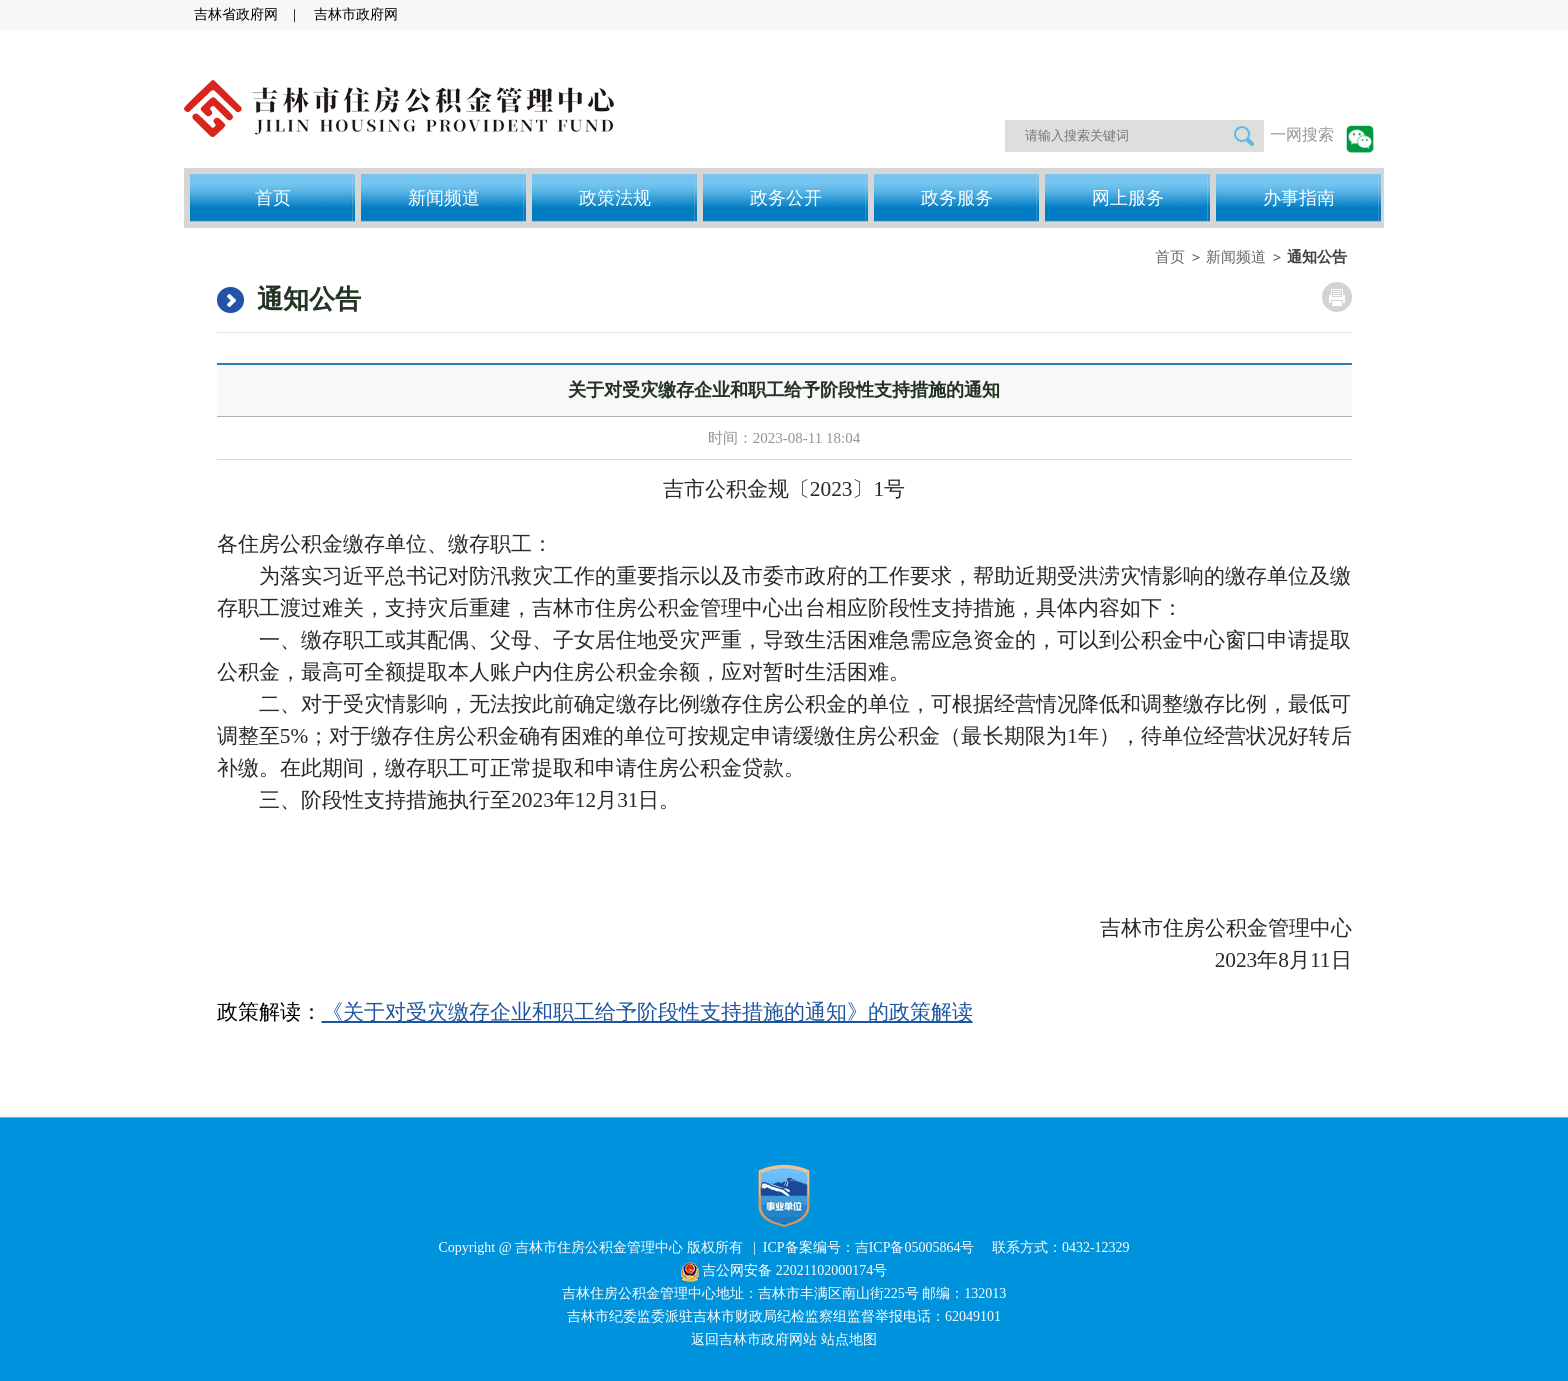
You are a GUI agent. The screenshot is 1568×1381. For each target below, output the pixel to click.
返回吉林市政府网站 (756, 1339)
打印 (1337, 297)
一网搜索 (1302, 134)
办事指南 (1299, 198)
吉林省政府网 (236, 14)
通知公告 (1317, 257)
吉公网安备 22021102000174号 (794, 1270)
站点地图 (849, 1339)
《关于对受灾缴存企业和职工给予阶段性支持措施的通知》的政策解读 (647, 1012)
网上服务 (1128, 198)
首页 (273, 198)
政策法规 (615, 198)
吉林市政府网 (356, 14)
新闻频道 (444, 198)
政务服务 (957, 198)
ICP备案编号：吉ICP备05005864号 (870, 1247)
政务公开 (786, 198)
